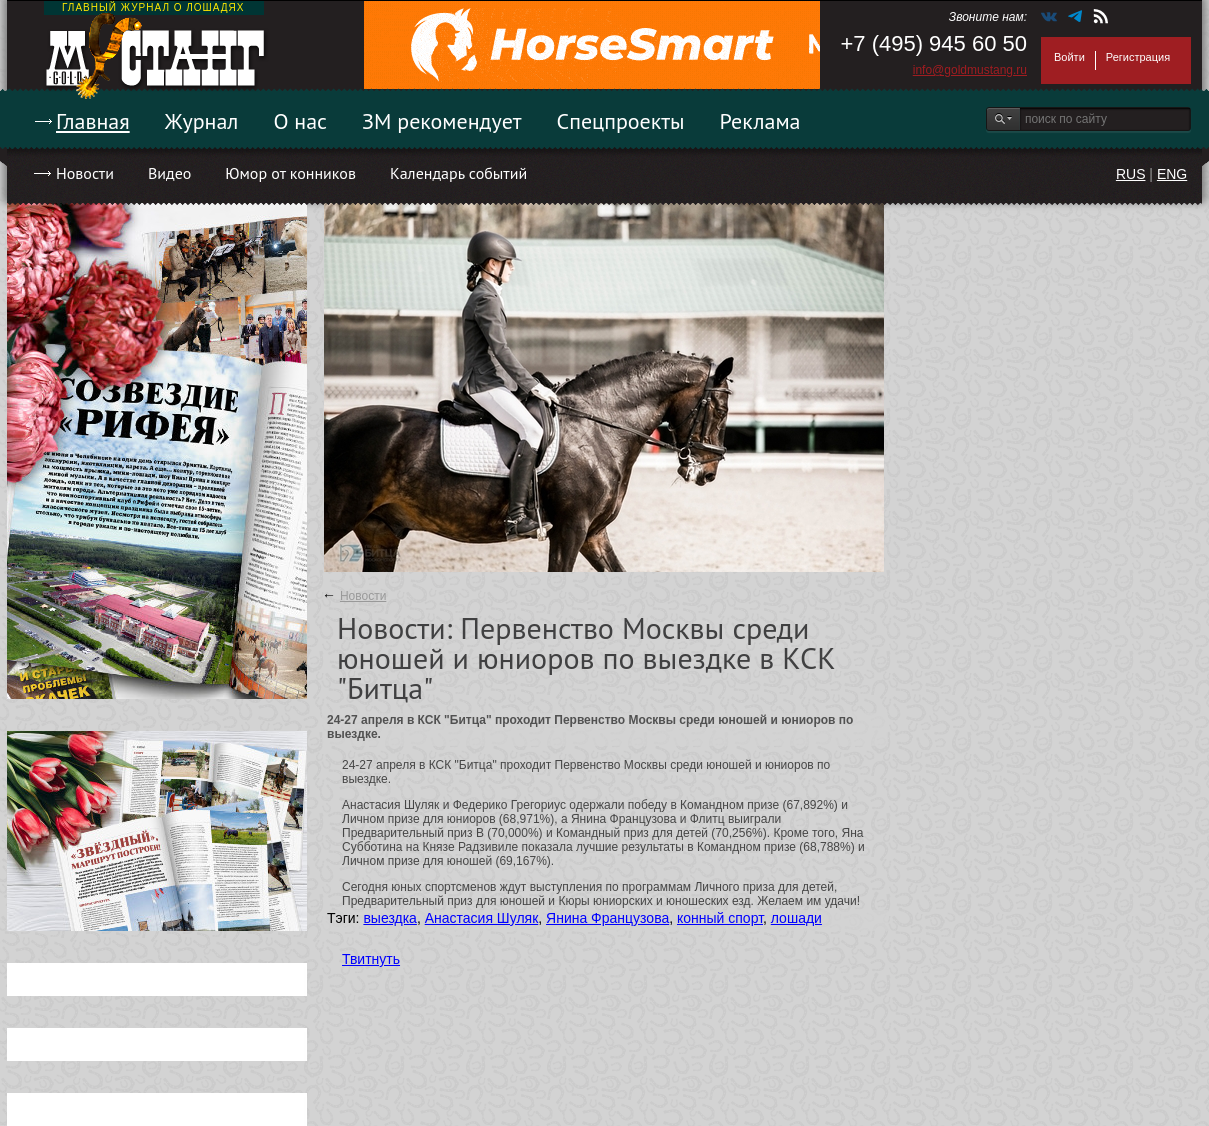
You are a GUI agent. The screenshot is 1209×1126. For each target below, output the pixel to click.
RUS (1131, 174)
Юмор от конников (290, 173)
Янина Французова (607, 918)
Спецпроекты (621, 121)
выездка (389, 918)
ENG (1172, 174)
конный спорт (720, 918)
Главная (93, 121)
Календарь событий (458, 173)
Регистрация (1138, 57)
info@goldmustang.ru (970, 70)
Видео (169, 173)
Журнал (202, 121)
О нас (300, 121)
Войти (1069, 57)
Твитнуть (371, 959)
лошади (796, 918)
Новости (85, 173)
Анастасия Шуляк (482, 918)
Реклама (760, 121)
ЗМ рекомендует (442, 121)
